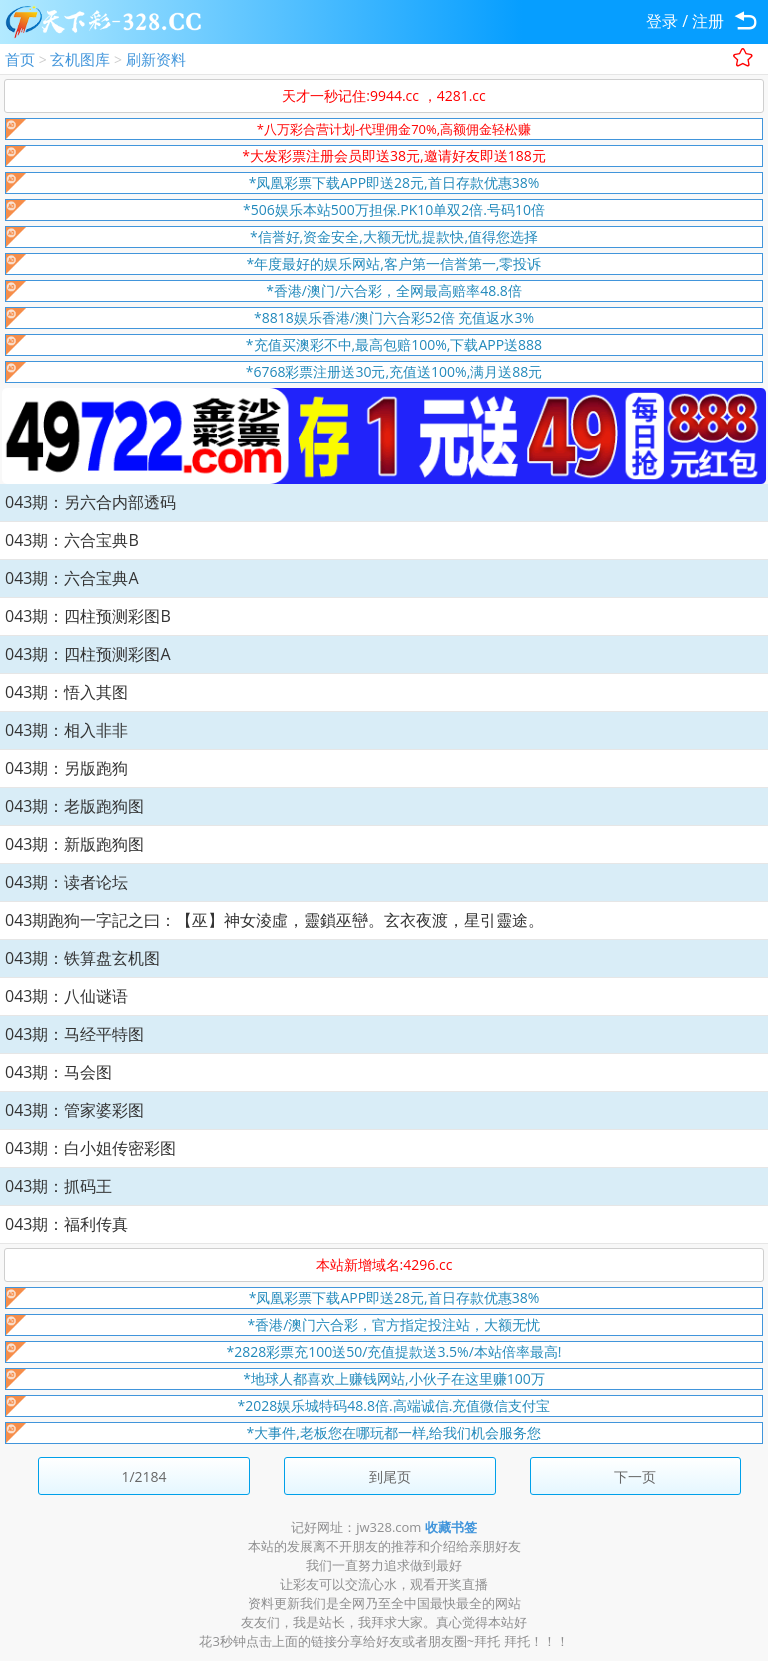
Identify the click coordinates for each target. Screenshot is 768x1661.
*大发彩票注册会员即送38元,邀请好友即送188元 (393, 155)
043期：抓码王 (58, 1186)
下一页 (635, 1476)
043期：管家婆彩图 (74, 1110)
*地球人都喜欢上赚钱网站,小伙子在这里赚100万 (393, 1378)
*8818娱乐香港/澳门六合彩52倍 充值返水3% (394, 317)
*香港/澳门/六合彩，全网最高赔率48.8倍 (394, 290)
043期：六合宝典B (72, 540)
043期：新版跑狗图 (74, 844)
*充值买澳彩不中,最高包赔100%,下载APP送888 (394, 344)
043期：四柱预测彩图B (88, 616)
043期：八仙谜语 (66, 996)
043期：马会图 (58, 1072)
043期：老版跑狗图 (74, 806)
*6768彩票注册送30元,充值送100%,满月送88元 (394, 371)
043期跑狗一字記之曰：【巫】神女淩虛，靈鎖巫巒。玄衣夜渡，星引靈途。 (274, 920)
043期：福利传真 (66, 1224)
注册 (708, 21)
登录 (662, 21)
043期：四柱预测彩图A (88, 654)
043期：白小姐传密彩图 (90, 1148)
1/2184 (143, 1476)
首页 (20, 59)
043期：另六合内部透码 (90, 502)
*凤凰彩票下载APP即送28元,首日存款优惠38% (394, 182)
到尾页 (390, 1476)
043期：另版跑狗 (66, 768)
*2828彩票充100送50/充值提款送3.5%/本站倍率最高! (394, 1351)
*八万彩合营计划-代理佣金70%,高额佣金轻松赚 (394, 129)
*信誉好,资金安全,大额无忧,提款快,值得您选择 (394, 236)
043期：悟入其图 (66, 692)
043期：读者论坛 (66, 882)
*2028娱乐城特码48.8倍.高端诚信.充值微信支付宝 (394, 1405)
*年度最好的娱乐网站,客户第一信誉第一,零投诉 (394, 263)
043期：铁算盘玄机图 (82, 958)
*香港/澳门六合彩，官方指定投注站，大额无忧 (394, 1324)
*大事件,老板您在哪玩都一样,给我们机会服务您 (394, 1432)
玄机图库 (80, 59)
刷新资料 (156, 59)
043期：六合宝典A (72, 578)
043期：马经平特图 (74, 1034)
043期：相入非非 (66, 730)
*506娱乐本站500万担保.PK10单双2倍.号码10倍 (394, 209)
